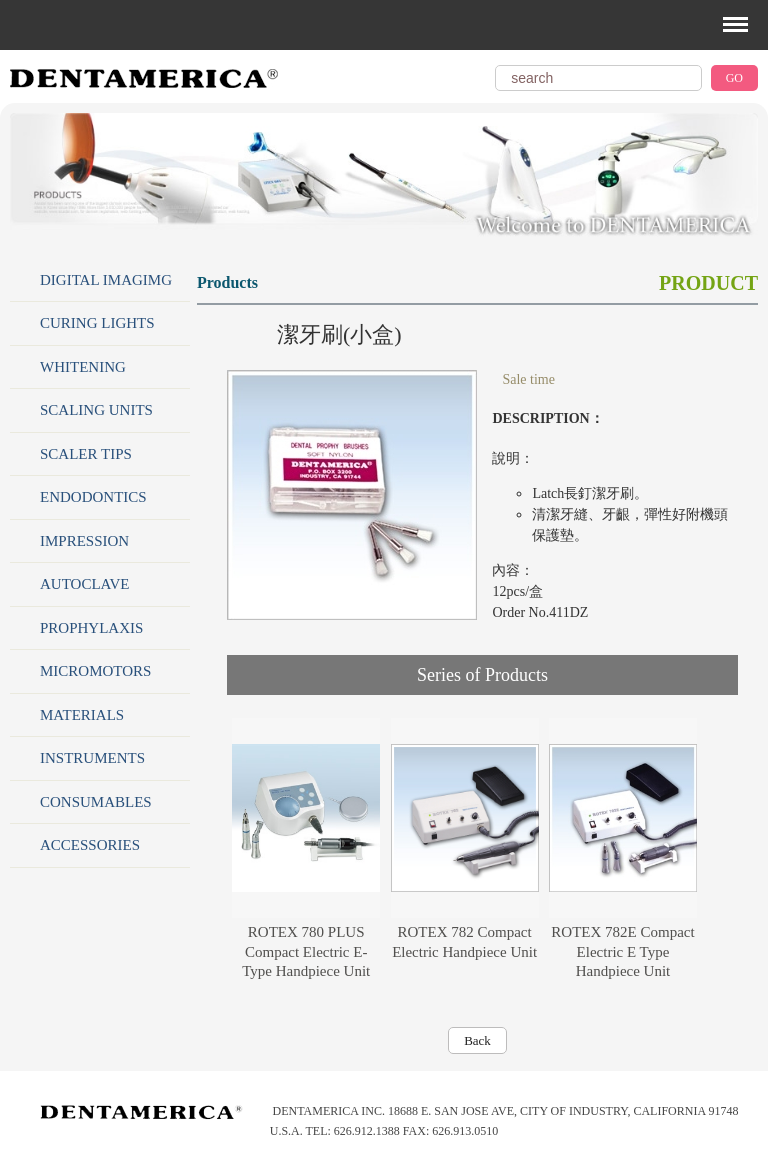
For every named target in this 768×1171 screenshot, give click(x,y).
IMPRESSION (84, 541)
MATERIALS (82, 715)
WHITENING (83, 367)
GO (734, 78)
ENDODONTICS (93, 497)
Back (477, 1040)
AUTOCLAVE (84, 584)
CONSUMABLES (96, 802)
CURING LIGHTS (97, 323)
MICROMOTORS (95, 671)
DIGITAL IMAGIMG (106, 280)
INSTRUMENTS (92, 758)
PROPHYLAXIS (91, 628)
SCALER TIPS (86, 454)
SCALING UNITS (96, 410)
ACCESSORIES (90, 845)
